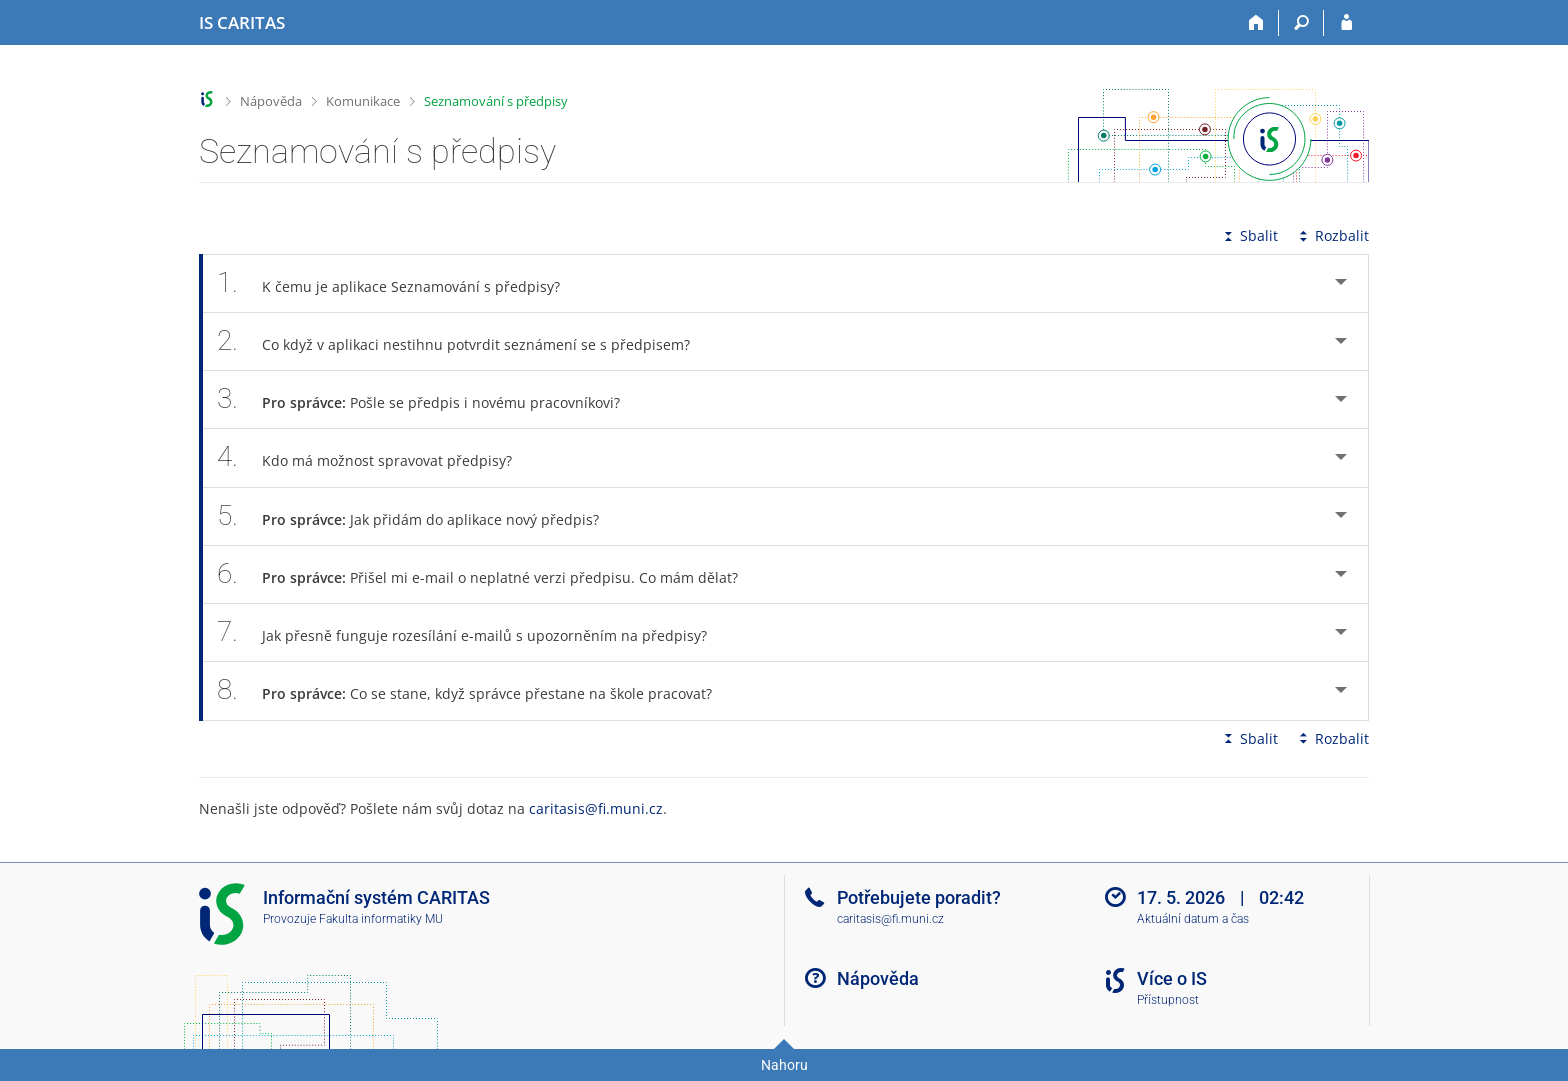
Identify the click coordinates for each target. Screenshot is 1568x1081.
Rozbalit (1332, 235)
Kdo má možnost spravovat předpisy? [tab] (375, 457)
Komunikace (363, 101)
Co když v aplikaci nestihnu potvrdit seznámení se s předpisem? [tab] (464, 341)
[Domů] (1256, 23)
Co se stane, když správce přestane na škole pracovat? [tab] (475, 690)
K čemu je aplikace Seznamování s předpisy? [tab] (399, 283)
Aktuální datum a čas (1193, 919)
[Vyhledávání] (1301, 23)
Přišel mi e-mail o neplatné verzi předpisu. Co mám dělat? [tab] (488, 574)
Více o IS (1172, 978)
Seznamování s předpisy (496, 101)
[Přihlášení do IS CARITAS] (1346, 23)
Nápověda (271, 101)
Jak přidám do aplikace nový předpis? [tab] (419, 516)
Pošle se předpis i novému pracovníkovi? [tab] (429, 399)
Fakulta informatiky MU (381, 919)
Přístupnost (1168, 1000)
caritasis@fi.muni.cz (596, 808)
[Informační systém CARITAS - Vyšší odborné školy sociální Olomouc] (242, 23)
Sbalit (1249, 235)
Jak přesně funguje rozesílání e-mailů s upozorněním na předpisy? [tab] (473, 632)
